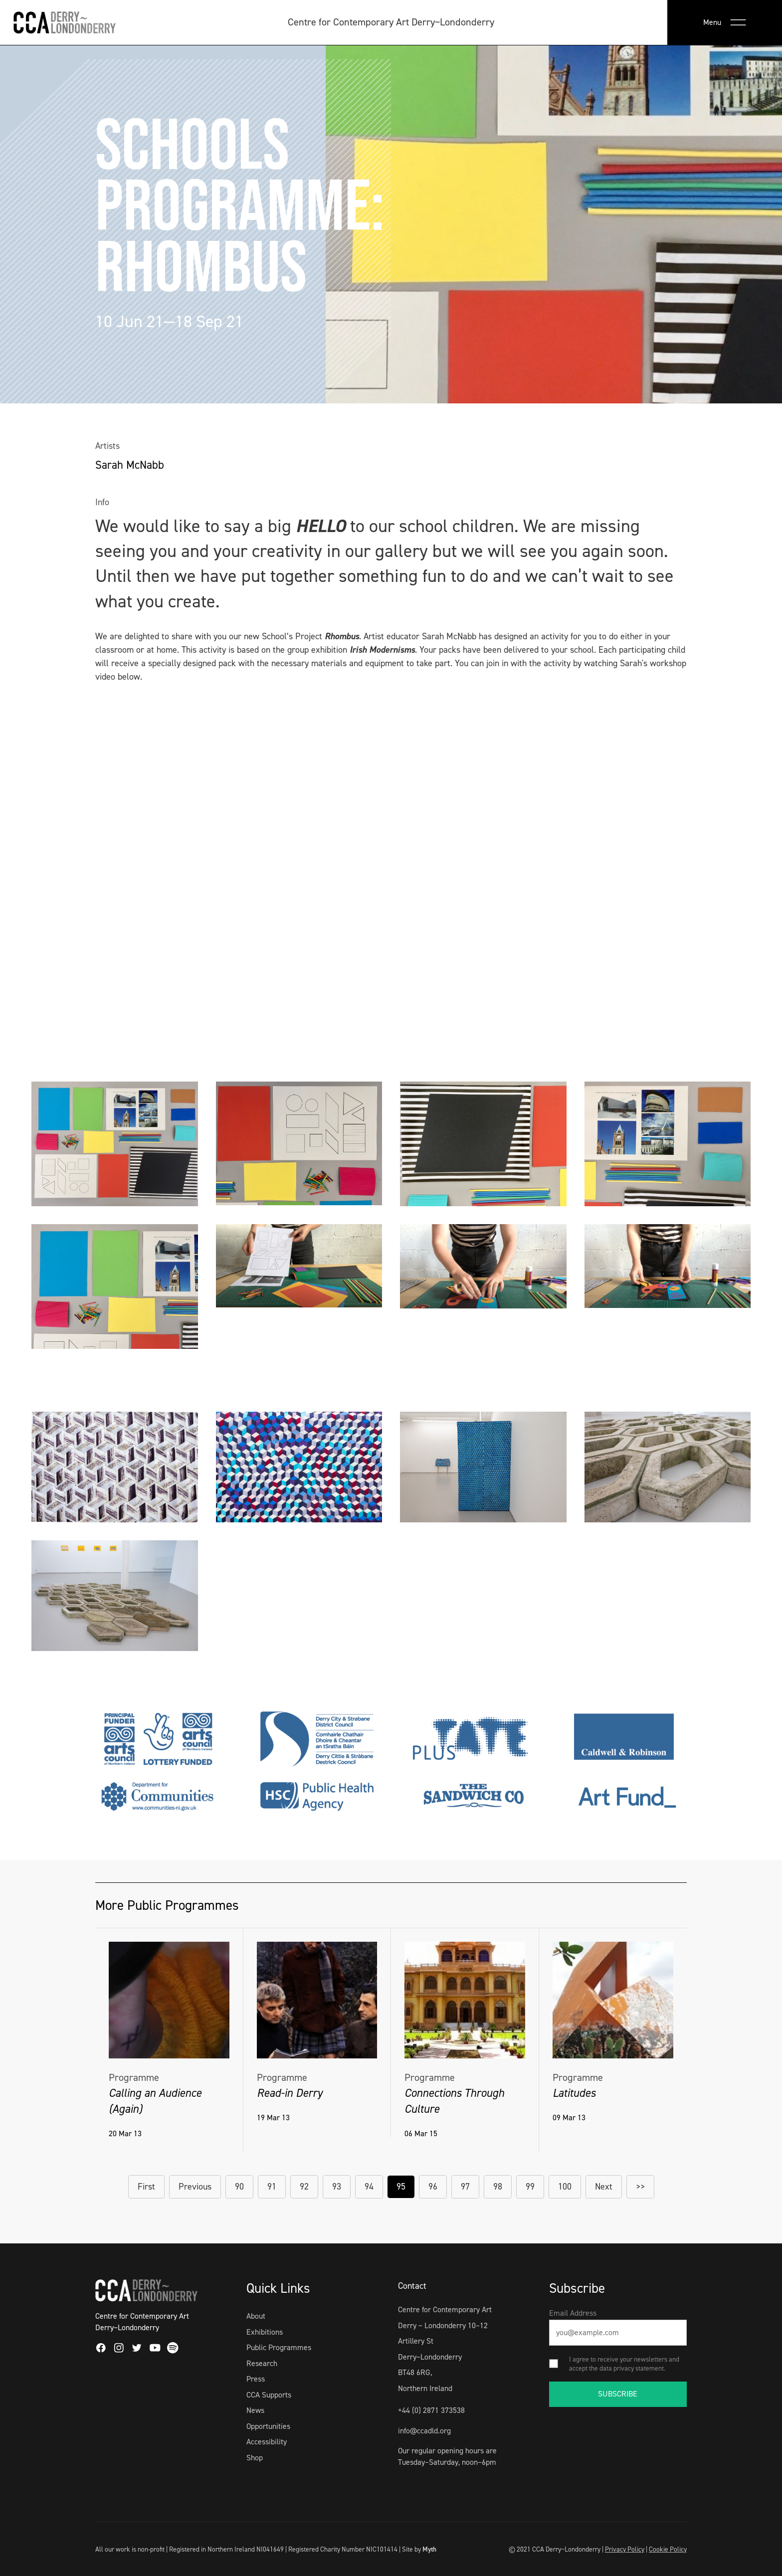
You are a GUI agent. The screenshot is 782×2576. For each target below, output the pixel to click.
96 (432, 2187)
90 (239, 2187)
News (255, 2410)
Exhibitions (264, 2332)
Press (255, 2379)
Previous (195, 2187)
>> (640, 2187)
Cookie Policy (668, 2549)
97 (465, 2187)
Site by (419, 2549)
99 (530, 2187)
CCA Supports (268, 2395)
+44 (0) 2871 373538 (431, 2410)
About (255, 2316)
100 (565, 2187)
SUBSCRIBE (617, 2394)
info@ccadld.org (424, 2430)
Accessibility (266, 2441)
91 (271, 2187)
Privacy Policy (624, 2549)
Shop (254, 2457)
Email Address (572, 2313)
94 (369, 2187)
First (146, 2187)
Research (261, 2363)
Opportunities (268, 2426)
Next (603, 2187)
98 (497, 2187)
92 (304, 2187)
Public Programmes (278, 2347)
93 (336, 2187)
